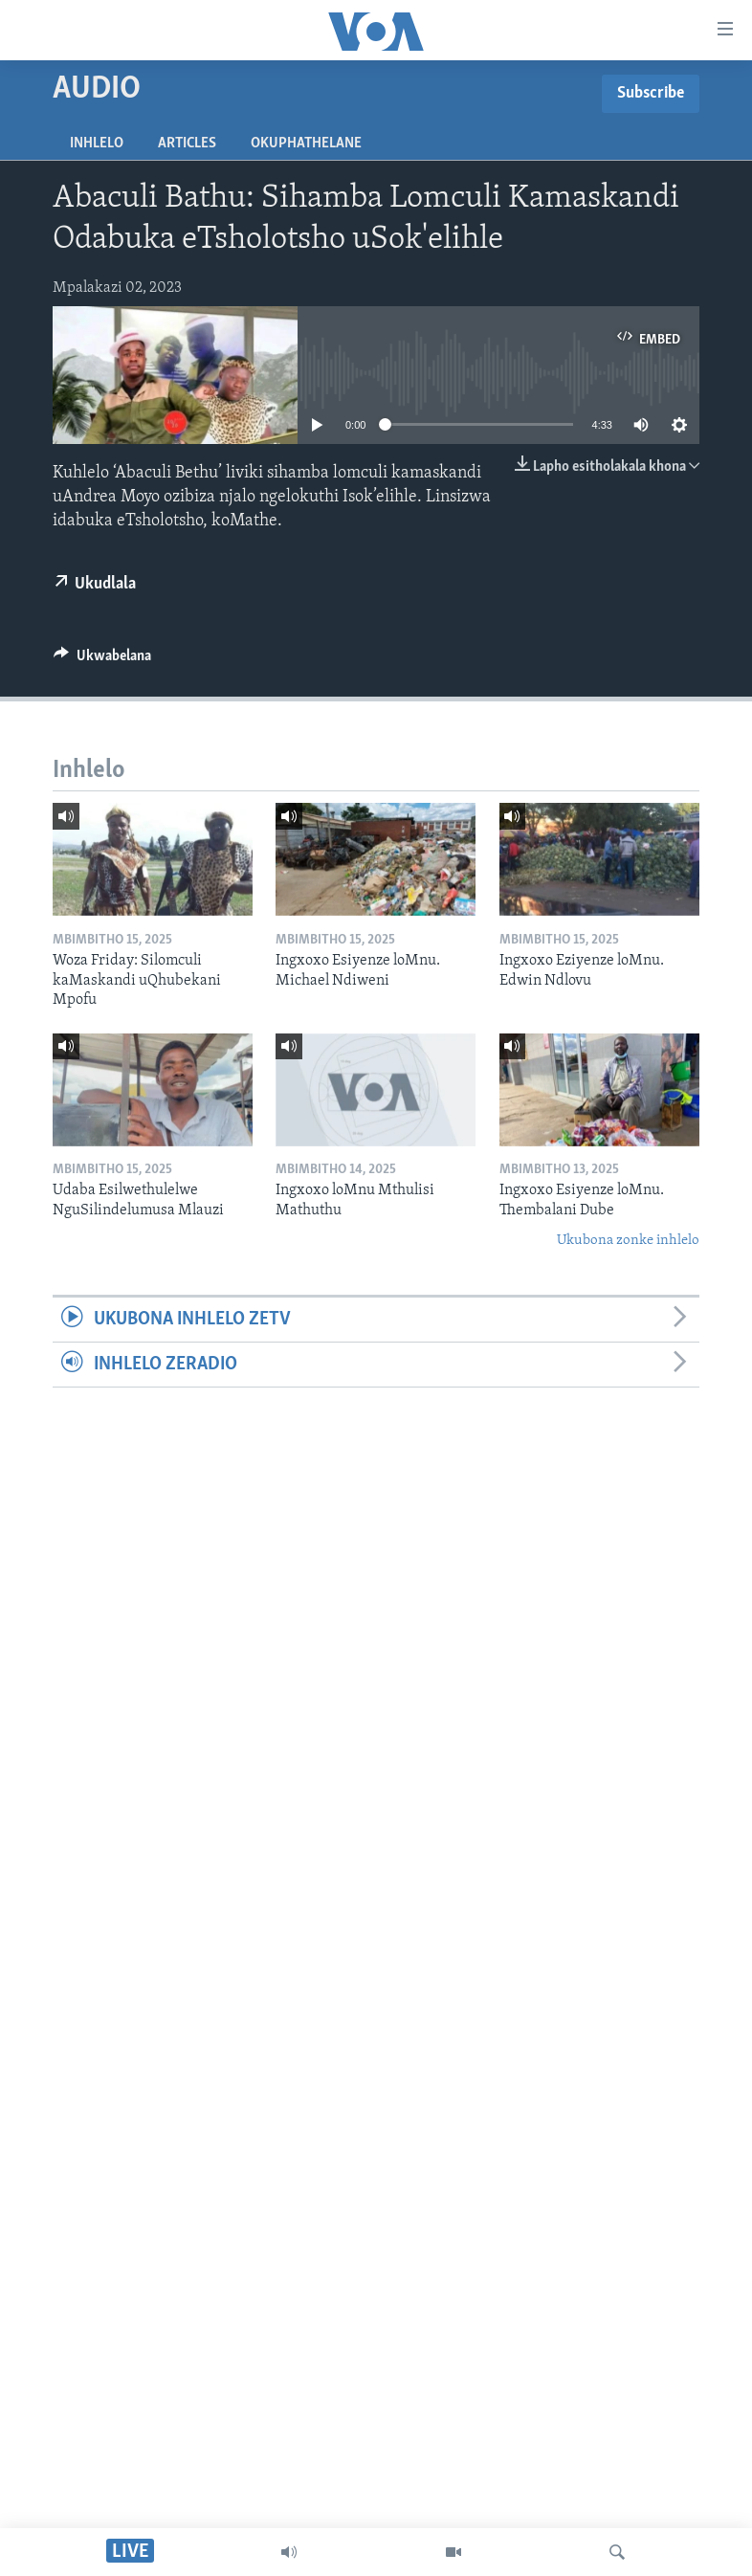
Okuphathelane (306, 143)
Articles (187, 143)
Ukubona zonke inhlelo (628, 1240)
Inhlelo (96, 143)
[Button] (102, 660)
